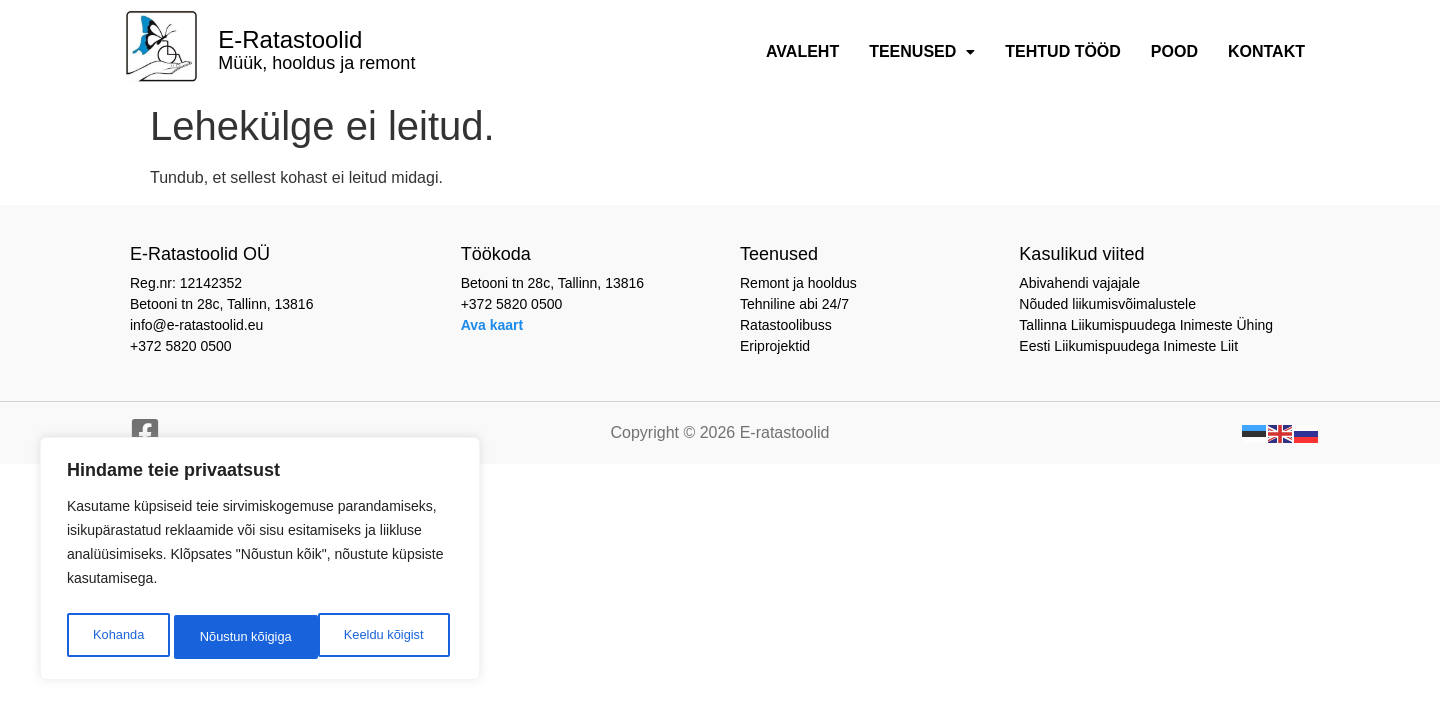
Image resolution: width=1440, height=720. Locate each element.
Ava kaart (492, 325)
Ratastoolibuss (786, 325)
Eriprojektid (775, 346)
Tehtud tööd (1063, 51)
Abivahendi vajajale (1079, 283)
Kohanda (116, 637)
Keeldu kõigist (237, 637)
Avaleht (802, 51)
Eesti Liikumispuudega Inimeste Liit (1128, 346)
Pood (1174, 51)
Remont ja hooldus (798, 283)
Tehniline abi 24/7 (794, 304)
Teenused (922, 51)
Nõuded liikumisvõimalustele (1107, 304)
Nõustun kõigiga (382, 637)
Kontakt (1266, 51)
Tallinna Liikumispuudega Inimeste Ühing (1146, 325)
